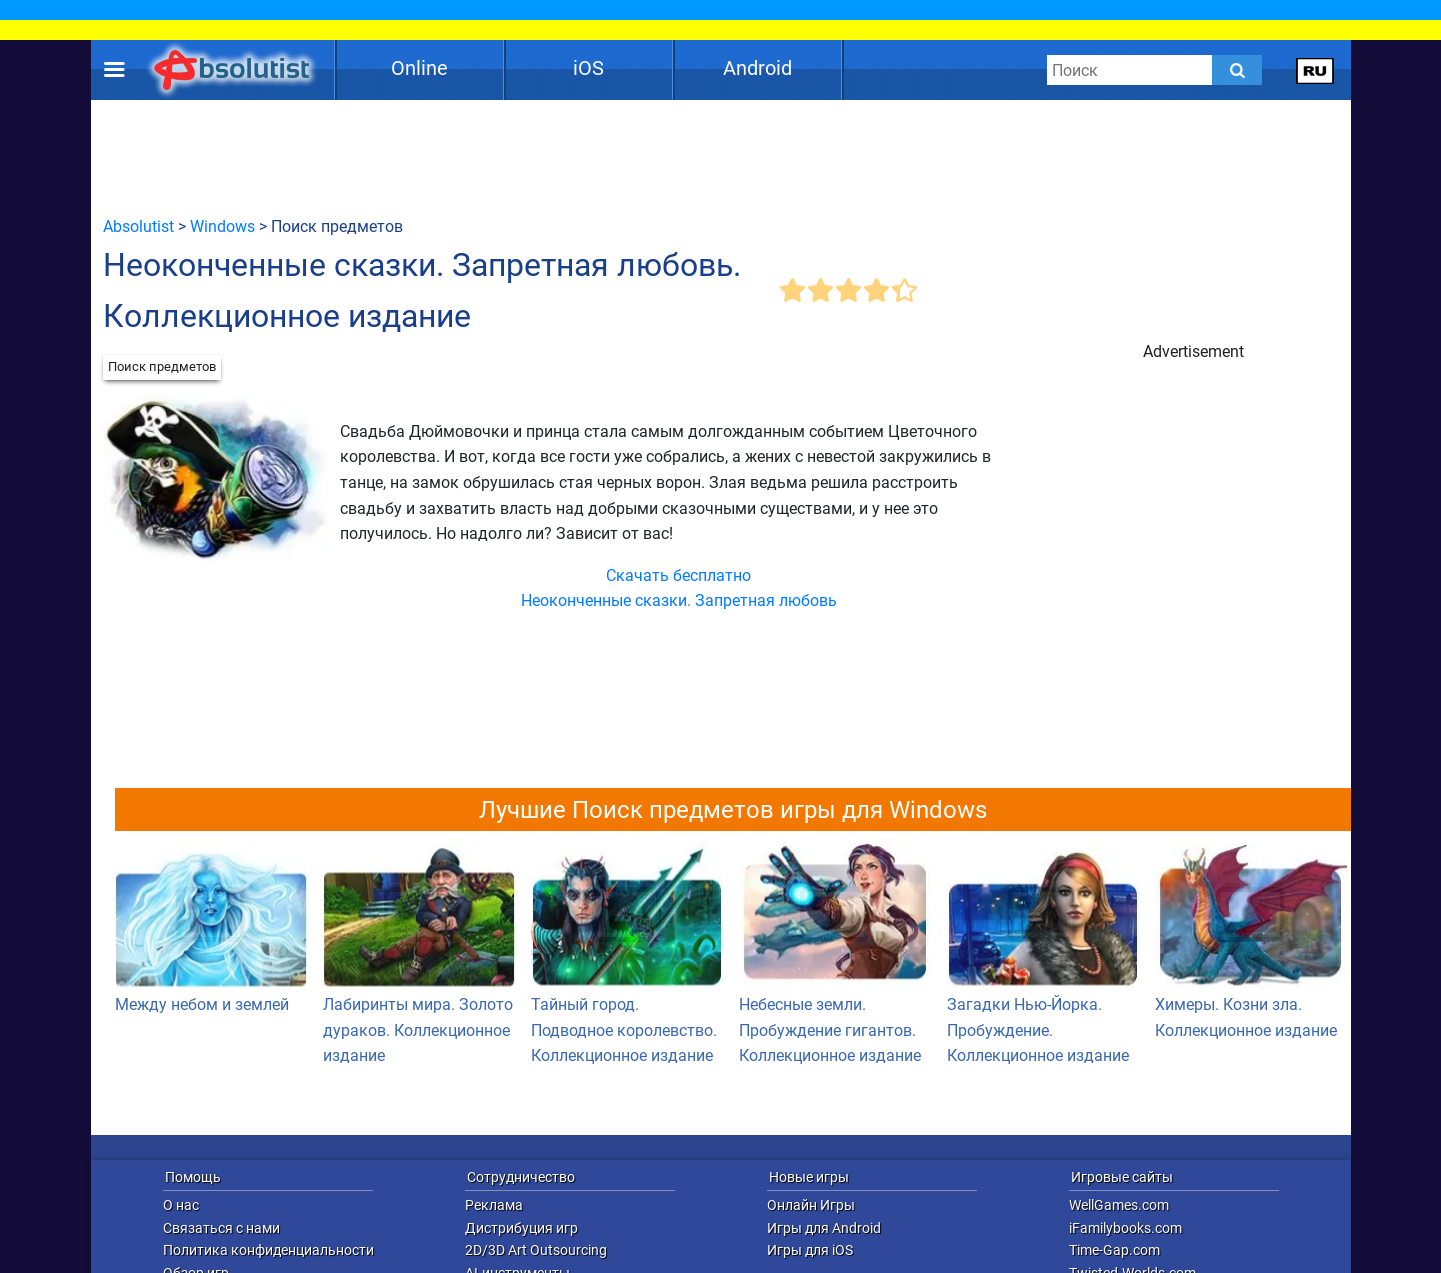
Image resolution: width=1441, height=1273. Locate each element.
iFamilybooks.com (1125, 1228)
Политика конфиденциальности (268, 1250)
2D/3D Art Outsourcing (536, 1250)
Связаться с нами (221, 1228)
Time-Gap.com (1114, 1250)
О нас (181, 1205)
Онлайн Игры (811, 1205)
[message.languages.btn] (1314, 70)
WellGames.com (1119, 1205)
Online (419, 68)
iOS (588, 68)
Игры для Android (824, 1228)
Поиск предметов (162, 366)
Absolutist (138, 226)
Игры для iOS (810, 1250)
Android (757, 68)
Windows (222, 226)
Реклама (494, 1205)
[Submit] (1237, 70)
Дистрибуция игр (521, 1228)
